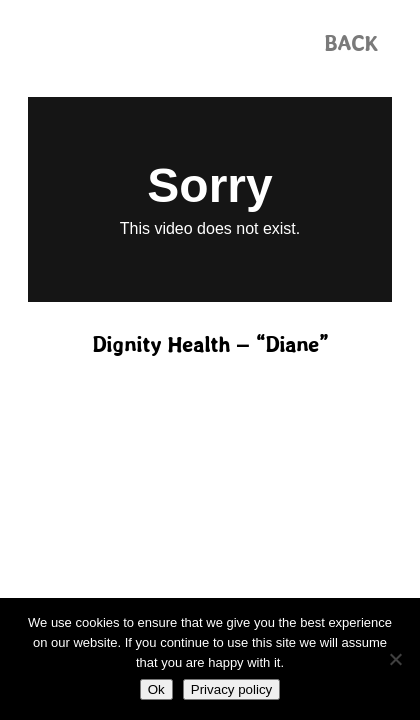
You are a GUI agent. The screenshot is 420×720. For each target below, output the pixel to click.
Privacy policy (231, 689)
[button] (351, 43)
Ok (156, 689)
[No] (395, 659)
